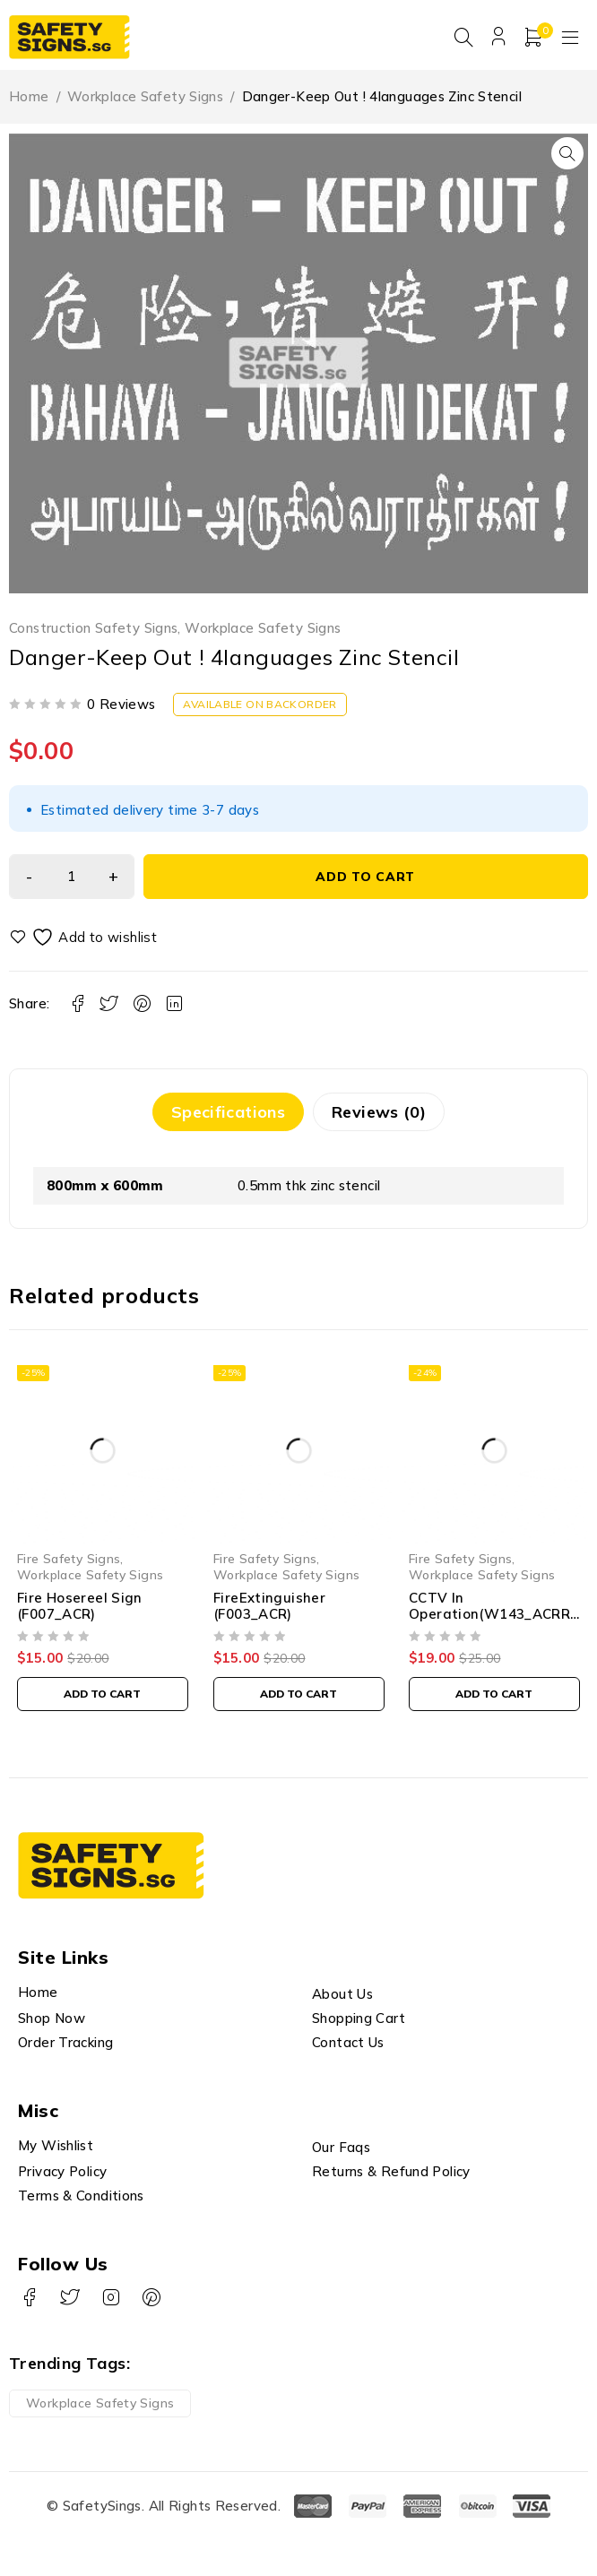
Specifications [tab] (228, 1116)
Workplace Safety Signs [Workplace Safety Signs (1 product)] (100, 2407)
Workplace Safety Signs (145, 101)
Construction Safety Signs (93, 633)
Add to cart (366, 881)
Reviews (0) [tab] (379, 1116)
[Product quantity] (71, 881)
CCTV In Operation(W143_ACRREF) (494, 1618)
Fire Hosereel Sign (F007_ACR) (80, 1610)
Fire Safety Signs (68, 1562)
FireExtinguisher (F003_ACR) (269, 1610)
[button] (567, 159)
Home (29, 101)
